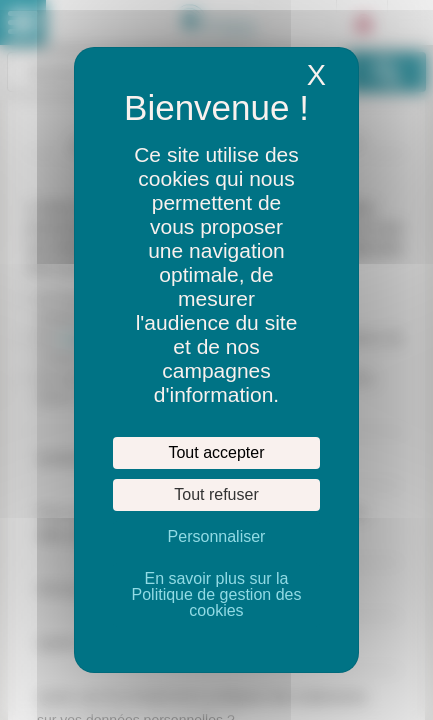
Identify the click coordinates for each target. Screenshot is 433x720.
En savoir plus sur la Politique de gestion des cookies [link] (217, 594)
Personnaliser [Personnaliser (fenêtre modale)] (217, 536)
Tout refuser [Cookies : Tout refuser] (216, 494)
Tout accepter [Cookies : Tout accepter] (216, 452)
